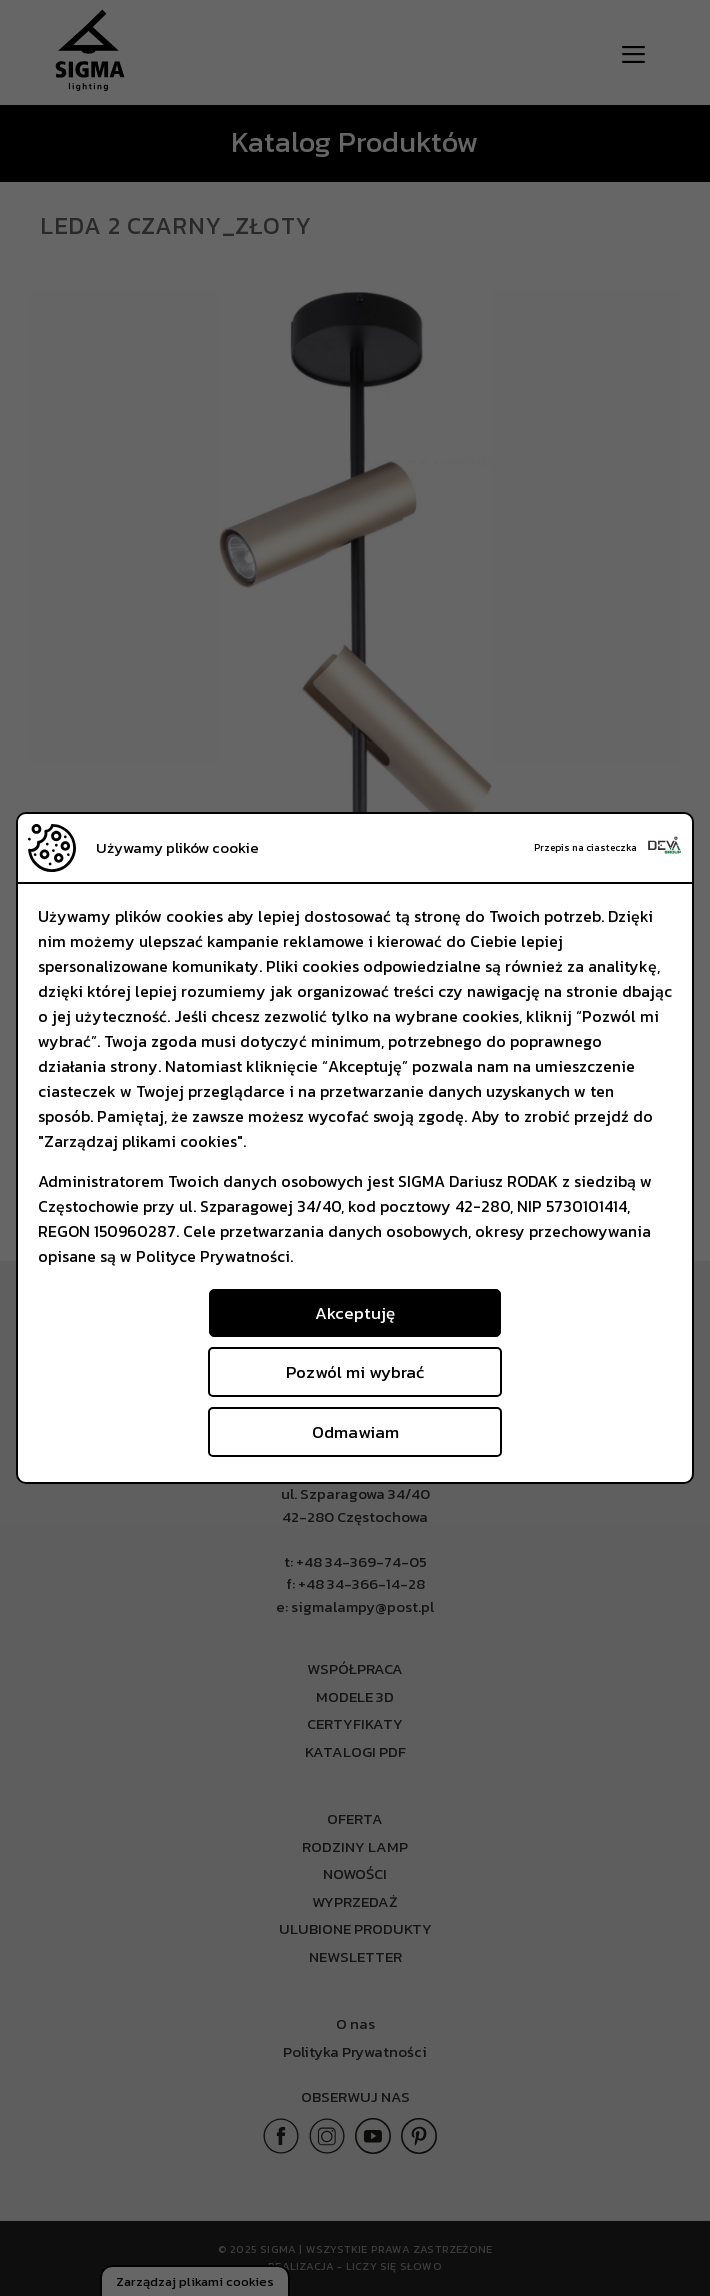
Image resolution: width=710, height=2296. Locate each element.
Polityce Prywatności (213, 1256)
